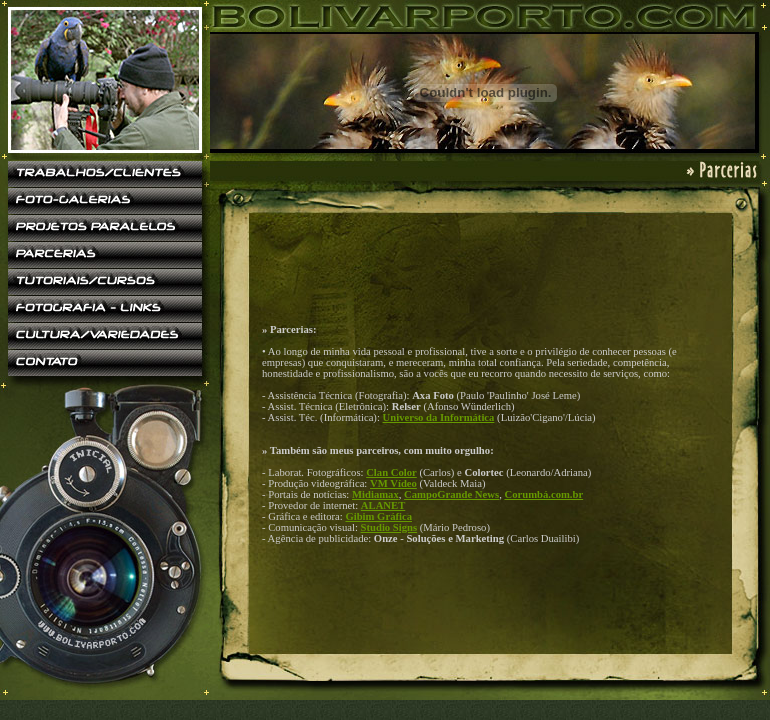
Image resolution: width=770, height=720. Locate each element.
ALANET (383, 505)
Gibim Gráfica (378, 516)
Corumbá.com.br (543, 494)
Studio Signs (389, 527)
